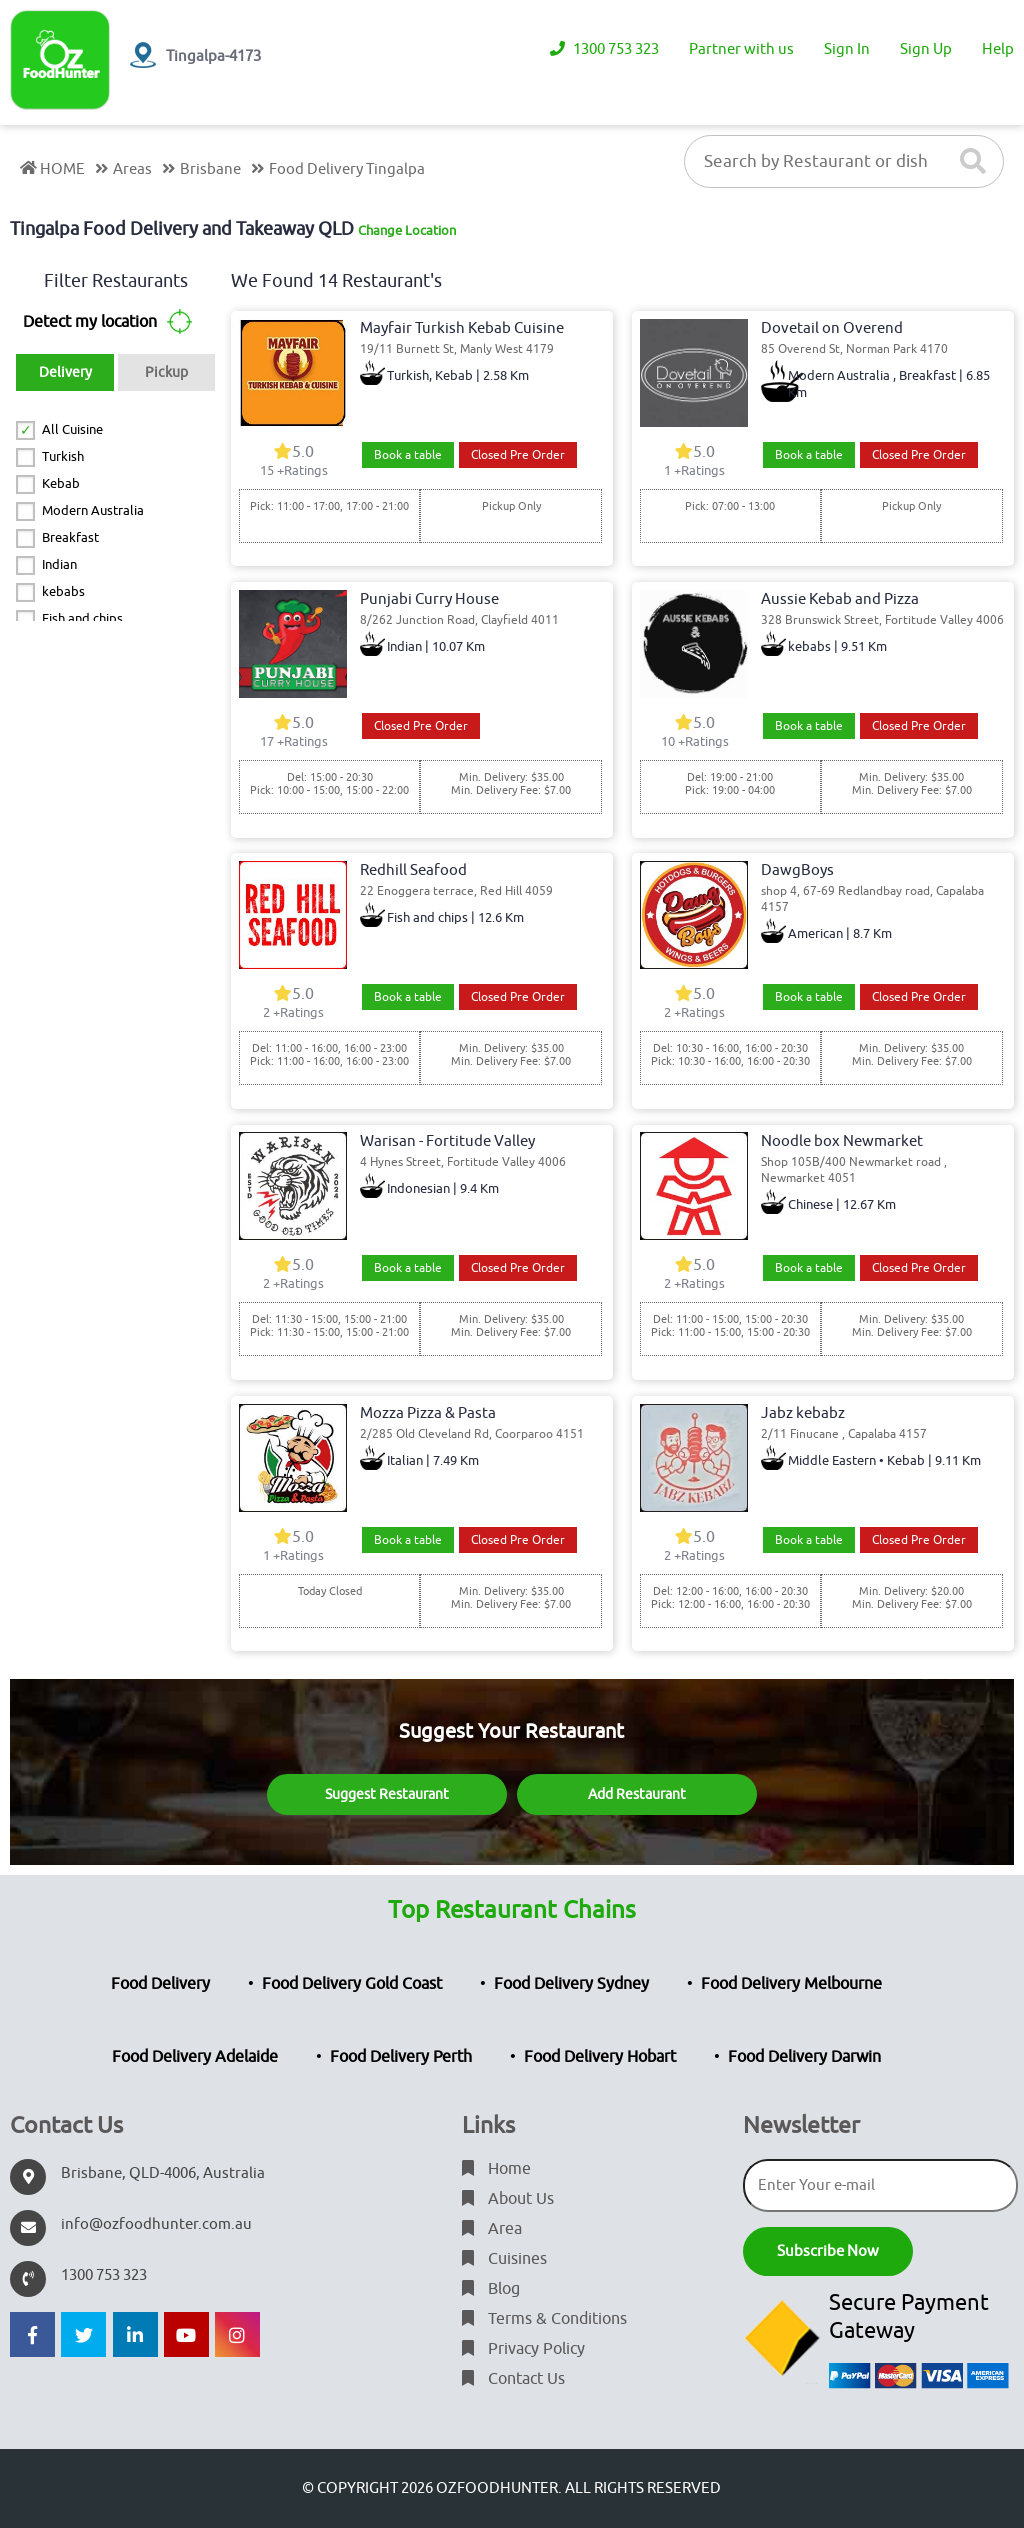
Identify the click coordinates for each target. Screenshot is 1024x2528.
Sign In (847, 49)
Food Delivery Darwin (804, 2057)
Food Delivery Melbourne (791, 1984)
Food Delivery (160, 1984)
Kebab (61, 483)
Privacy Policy (523, 2349)
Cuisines (504, 2259)
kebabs (63, 591)
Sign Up (926, 49)
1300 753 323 (604, 49)
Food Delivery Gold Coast (352, 1984)
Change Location (407, 230)
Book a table (408, 455)
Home (496, 2169)
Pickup (166, 372)
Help (998, 49)
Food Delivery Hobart (600, 2057)
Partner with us (741, 49)
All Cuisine (72, 429)
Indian (59, 564)
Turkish (63, 456)
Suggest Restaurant (387, 1794)
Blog (491, 2289)
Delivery (65, 372)
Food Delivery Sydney (571, 1984)
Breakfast (70, 537)
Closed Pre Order (518, 455)
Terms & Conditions (544, 2319)
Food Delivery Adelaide (195, 2057)
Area (492, 2229)
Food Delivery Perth (401, 2057)
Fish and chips (82, 618)
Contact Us (513, 2379)
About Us (508, 2199)
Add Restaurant (637, 1794)
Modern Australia (93, 510)
